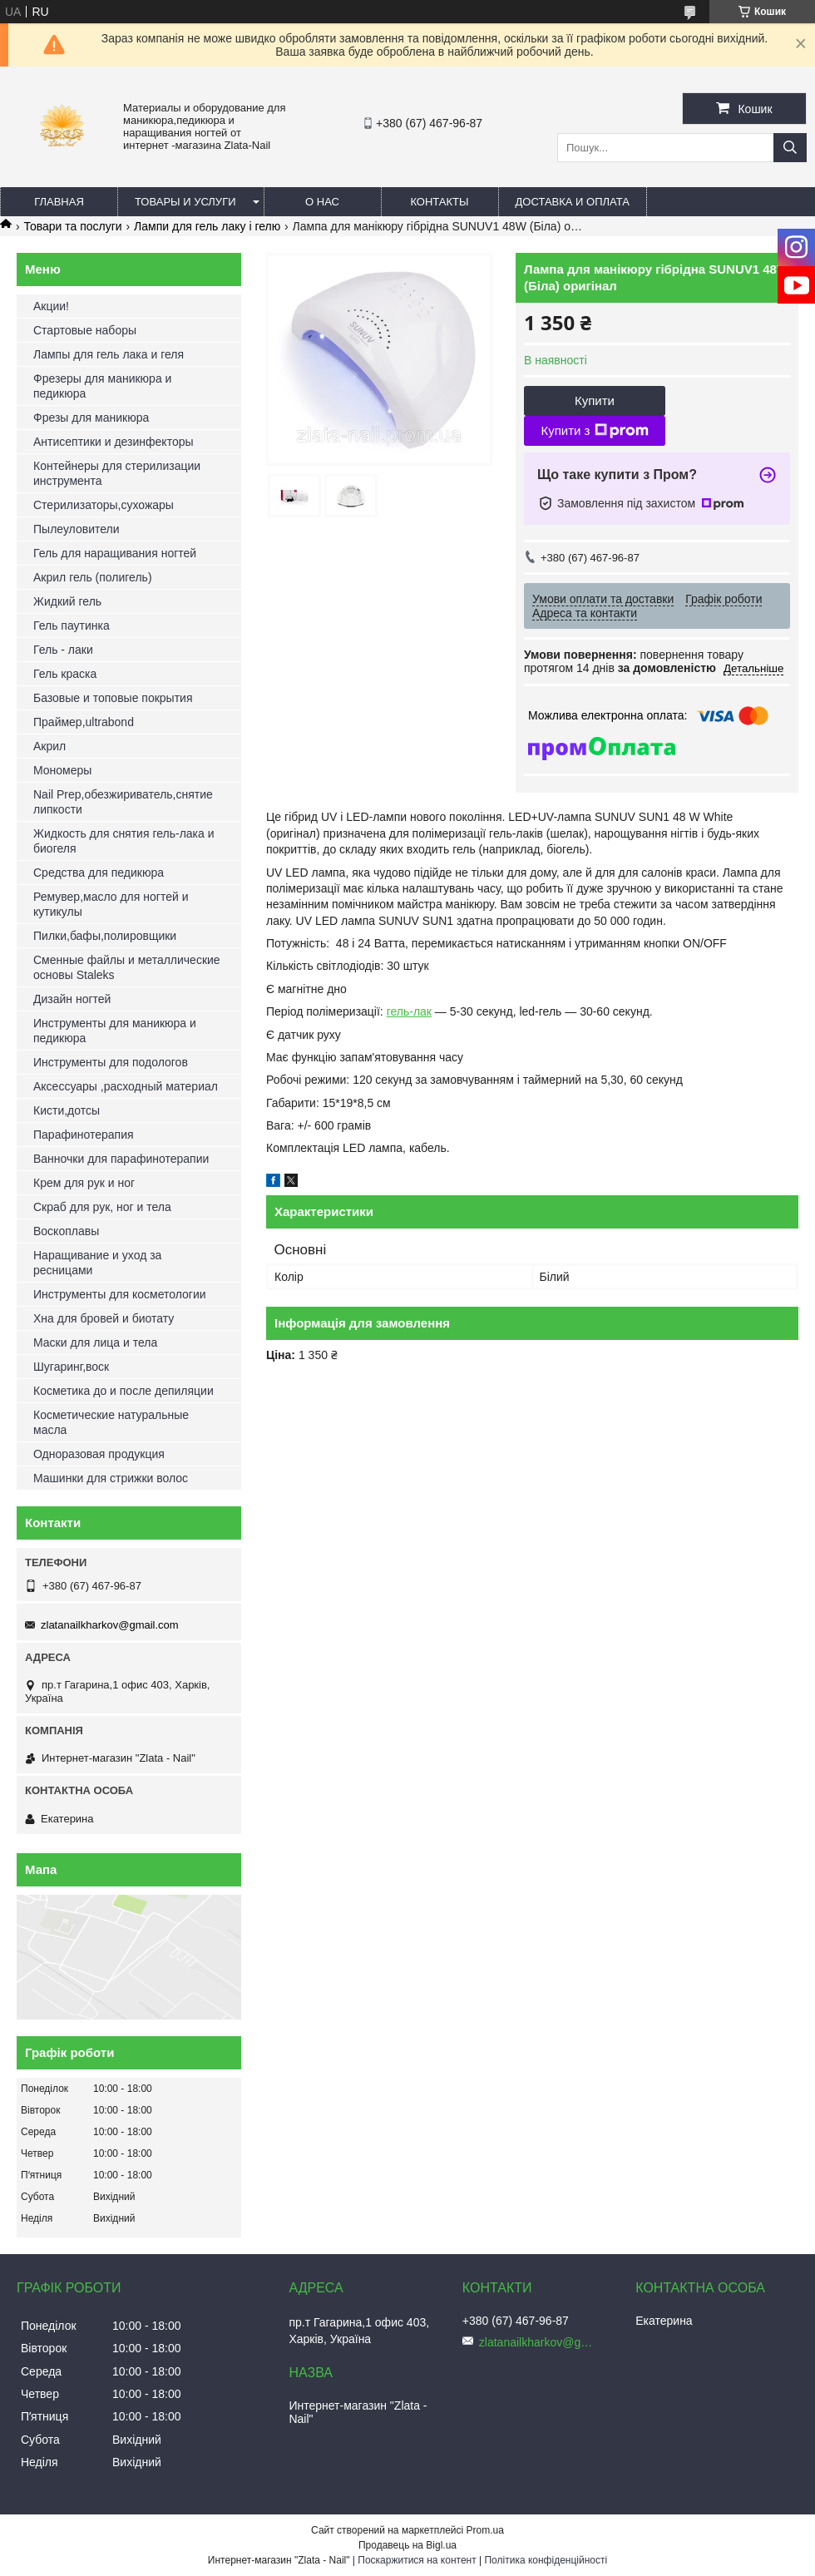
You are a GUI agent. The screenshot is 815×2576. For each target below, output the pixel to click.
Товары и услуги (185, 201)
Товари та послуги (72, 226)
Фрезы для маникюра (91, 417)
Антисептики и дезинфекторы (113, 441)
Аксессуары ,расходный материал (125, 1086)
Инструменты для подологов (110, 1062)
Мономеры (62, 770)
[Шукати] (790, 147)
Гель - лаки (63, 649)
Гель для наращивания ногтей (114, 553)
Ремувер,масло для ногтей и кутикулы (110, 904)
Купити (595, 400)
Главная (59, 201)
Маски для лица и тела (95, 1342)
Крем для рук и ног (84, 1182)
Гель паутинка (71, 625)
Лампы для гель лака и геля (108, 354)
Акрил (49, 746)
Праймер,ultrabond (83, 722)
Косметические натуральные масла (111, 1422)
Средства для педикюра (98, 872)
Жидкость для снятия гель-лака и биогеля (124, 841)
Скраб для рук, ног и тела (102, 1207)
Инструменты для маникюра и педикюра (114, 1030)
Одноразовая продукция (99, 1454)
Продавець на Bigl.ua (407, 2545)
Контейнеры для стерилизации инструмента (116, 473)
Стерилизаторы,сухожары (103, 505)
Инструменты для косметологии (119, 1294)
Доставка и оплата (573, 201)
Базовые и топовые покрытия (113, 698)
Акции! (51, 306)
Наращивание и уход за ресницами (97, 1262)
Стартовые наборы (84, 330)
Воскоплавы (66, 1231)
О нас (322, 201)
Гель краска (64, 673)
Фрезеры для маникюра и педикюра (102, 386)
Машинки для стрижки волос (110, 1478)
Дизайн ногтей (72, 999)
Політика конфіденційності (545, 2560)
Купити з (594, 430)
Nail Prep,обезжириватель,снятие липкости (123, 802)
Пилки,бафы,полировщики (104, 935)
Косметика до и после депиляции (123, 1390)
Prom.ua (485, 2530)
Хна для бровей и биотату (103, 1318)
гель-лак (409, 1011)
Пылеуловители (76, 529)
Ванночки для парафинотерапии (121, 1158)
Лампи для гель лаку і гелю (207, 226)
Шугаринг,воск (71, 1366)
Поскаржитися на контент (417, 2560)
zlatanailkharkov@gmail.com (110, 1625)
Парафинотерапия (83, 1134)
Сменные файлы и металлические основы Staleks (126, 967)
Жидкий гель (67, 601)
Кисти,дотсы (66, 1110)
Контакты (439, 201)
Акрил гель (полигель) (92, 577)
